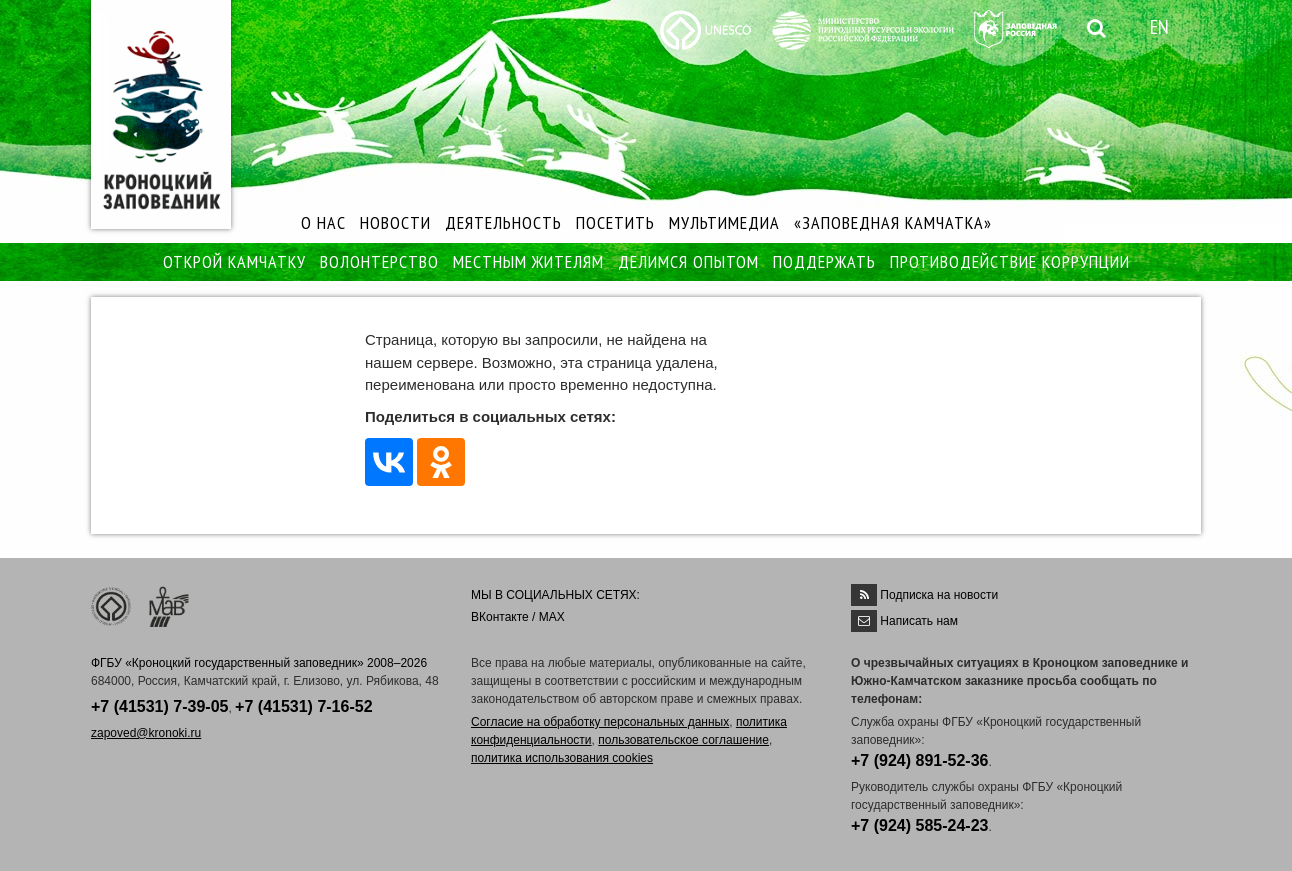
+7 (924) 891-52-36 (919, 760)
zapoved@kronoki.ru (146, 733)
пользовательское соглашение (683, 740)
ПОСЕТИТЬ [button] (615, 222)
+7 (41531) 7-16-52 (303, 706)
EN (1159, 27)
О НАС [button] (323, 222)
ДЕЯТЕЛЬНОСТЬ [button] (503, 222)
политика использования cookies (562, 758)
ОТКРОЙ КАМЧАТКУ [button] (234, 261)
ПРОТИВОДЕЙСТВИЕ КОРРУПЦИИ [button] (1010, 261)
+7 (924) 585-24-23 (919, 825)
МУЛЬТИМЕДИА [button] (724, 222)
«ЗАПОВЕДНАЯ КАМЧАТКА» (893, 222)
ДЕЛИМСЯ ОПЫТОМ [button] (688, 261)
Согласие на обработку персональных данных (600, 722)
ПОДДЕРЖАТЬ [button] (824, 261)
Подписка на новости (939, 595)
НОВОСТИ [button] (395, 222)
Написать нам (919, 621)
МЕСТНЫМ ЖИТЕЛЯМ (528, 261)
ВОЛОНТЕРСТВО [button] (379, 261)
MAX (552, 617)
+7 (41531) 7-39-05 (159, 706)
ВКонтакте (500, 617)
